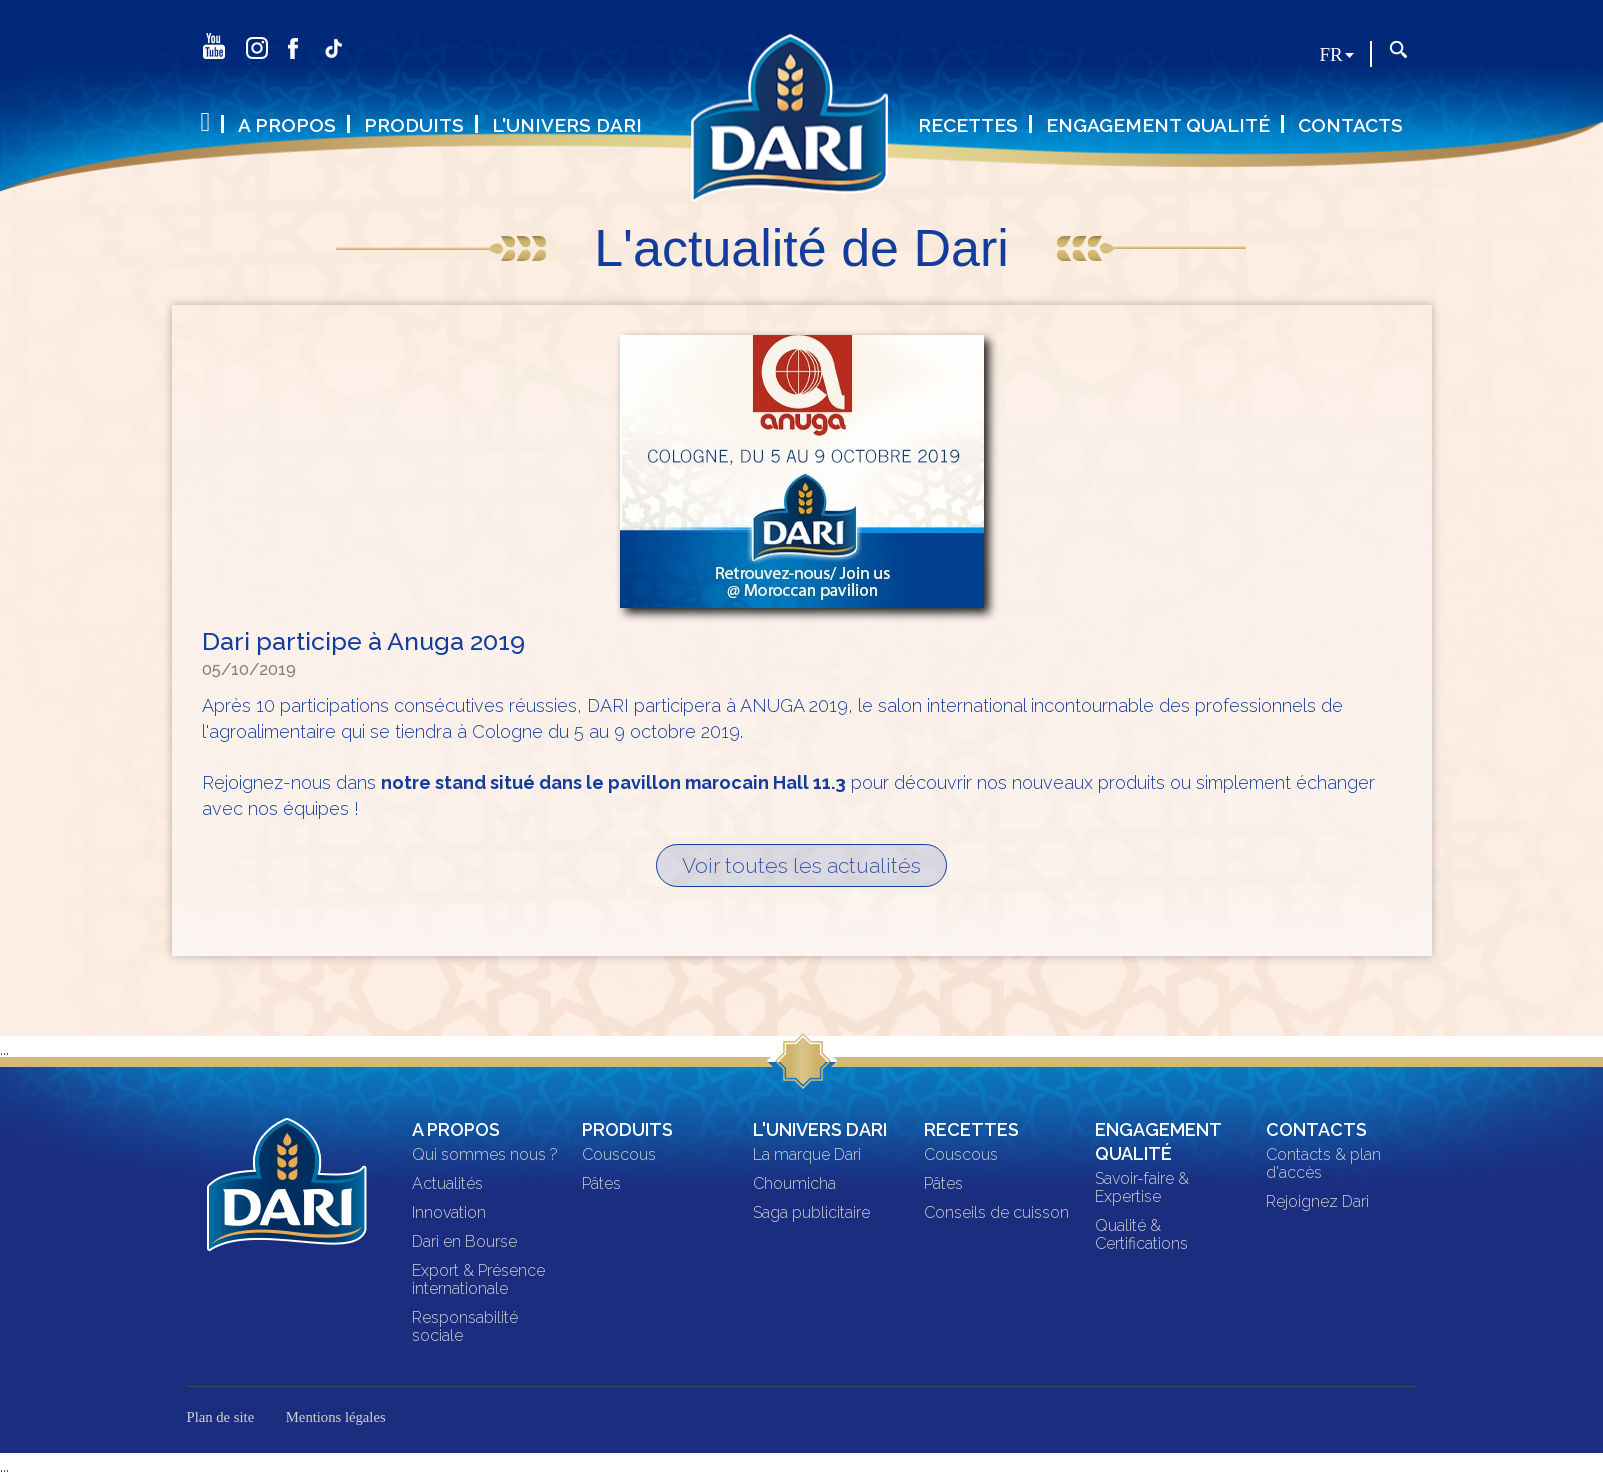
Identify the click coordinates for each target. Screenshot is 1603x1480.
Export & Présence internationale (478, 1281)
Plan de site (221, 1418)
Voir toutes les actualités (801, 866)
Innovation (449, 1214)
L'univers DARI (567, 125)
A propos (287, 125)
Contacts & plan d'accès (1323, 1165)
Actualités (447, 1185)
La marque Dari (807, 1156)
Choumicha (794, 1185)
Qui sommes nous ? (485, 1156)
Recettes (968, 125)
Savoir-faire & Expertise (1142, 1189)
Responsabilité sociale (465, 1328)
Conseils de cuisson (996, 1214)
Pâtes (601, 1185)
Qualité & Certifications (1141, 1236)
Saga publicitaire (811, 1214)
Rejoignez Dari (1317, 1203)
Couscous (619, 1156)
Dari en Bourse (464, 1243)
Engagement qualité (1158, 125)
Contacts (1350, 125)
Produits (414, 125)
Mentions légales (336, 1418)
